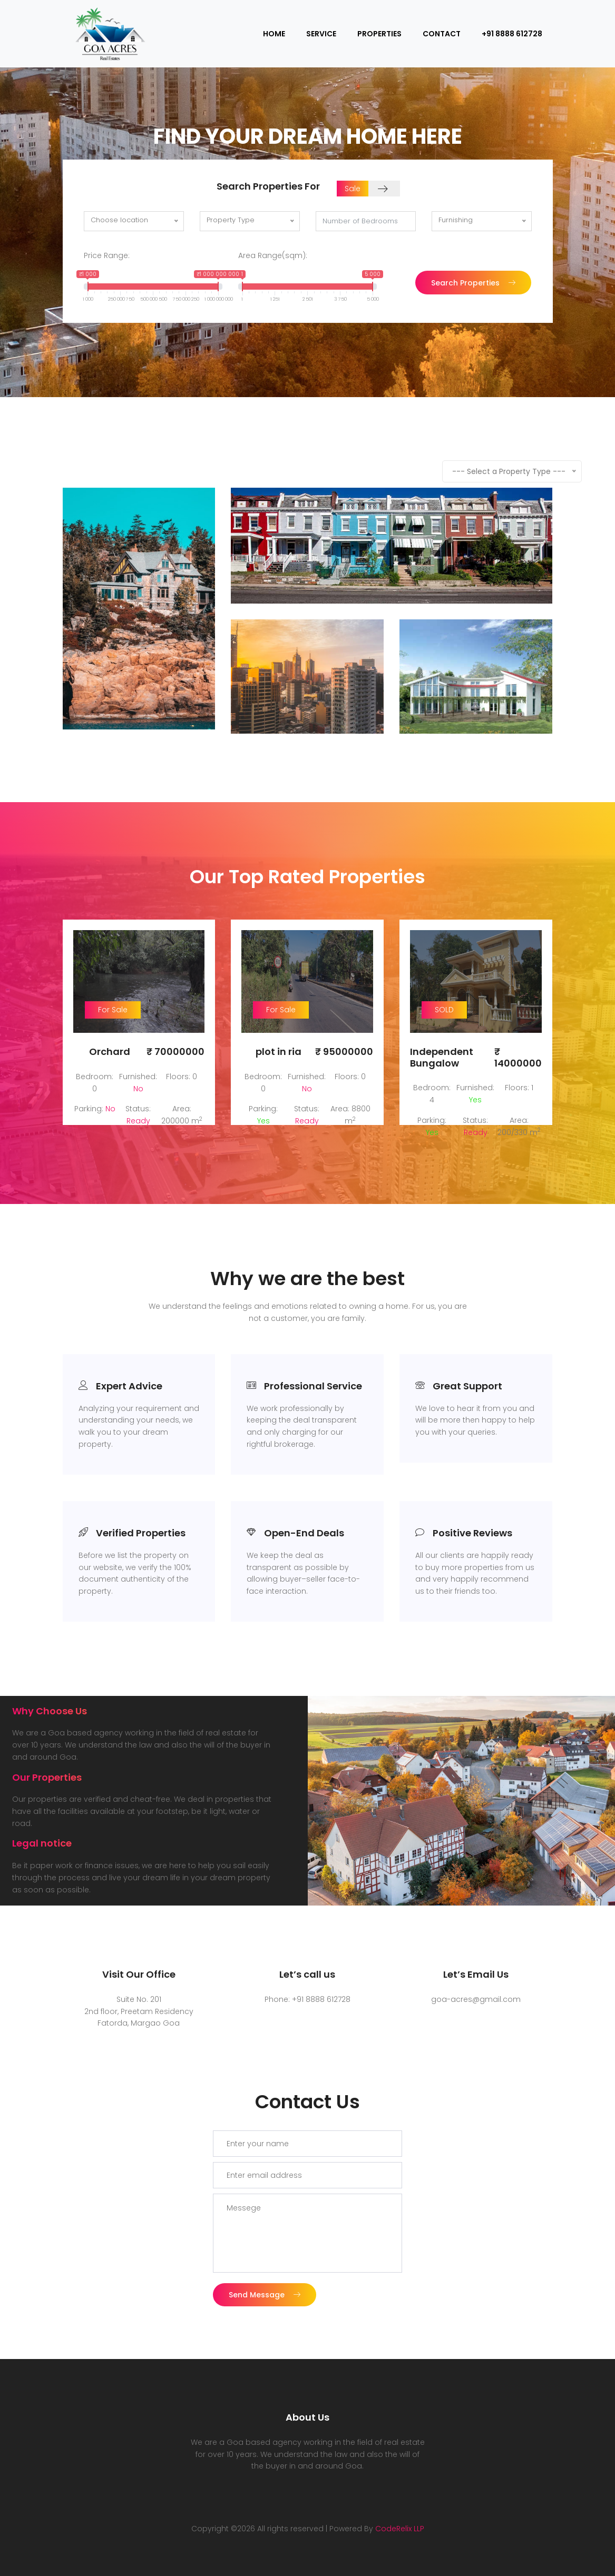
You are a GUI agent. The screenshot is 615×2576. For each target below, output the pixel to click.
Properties (379, 33)
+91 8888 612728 (512, 33)
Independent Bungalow (441, 1057)
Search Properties (473, 283)
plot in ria (278, 1051)
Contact (442, 33)
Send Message (264, 2273)
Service (321, 33)
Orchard (109, 1051)
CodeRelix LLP (399, 2507)
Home (274, 33)
